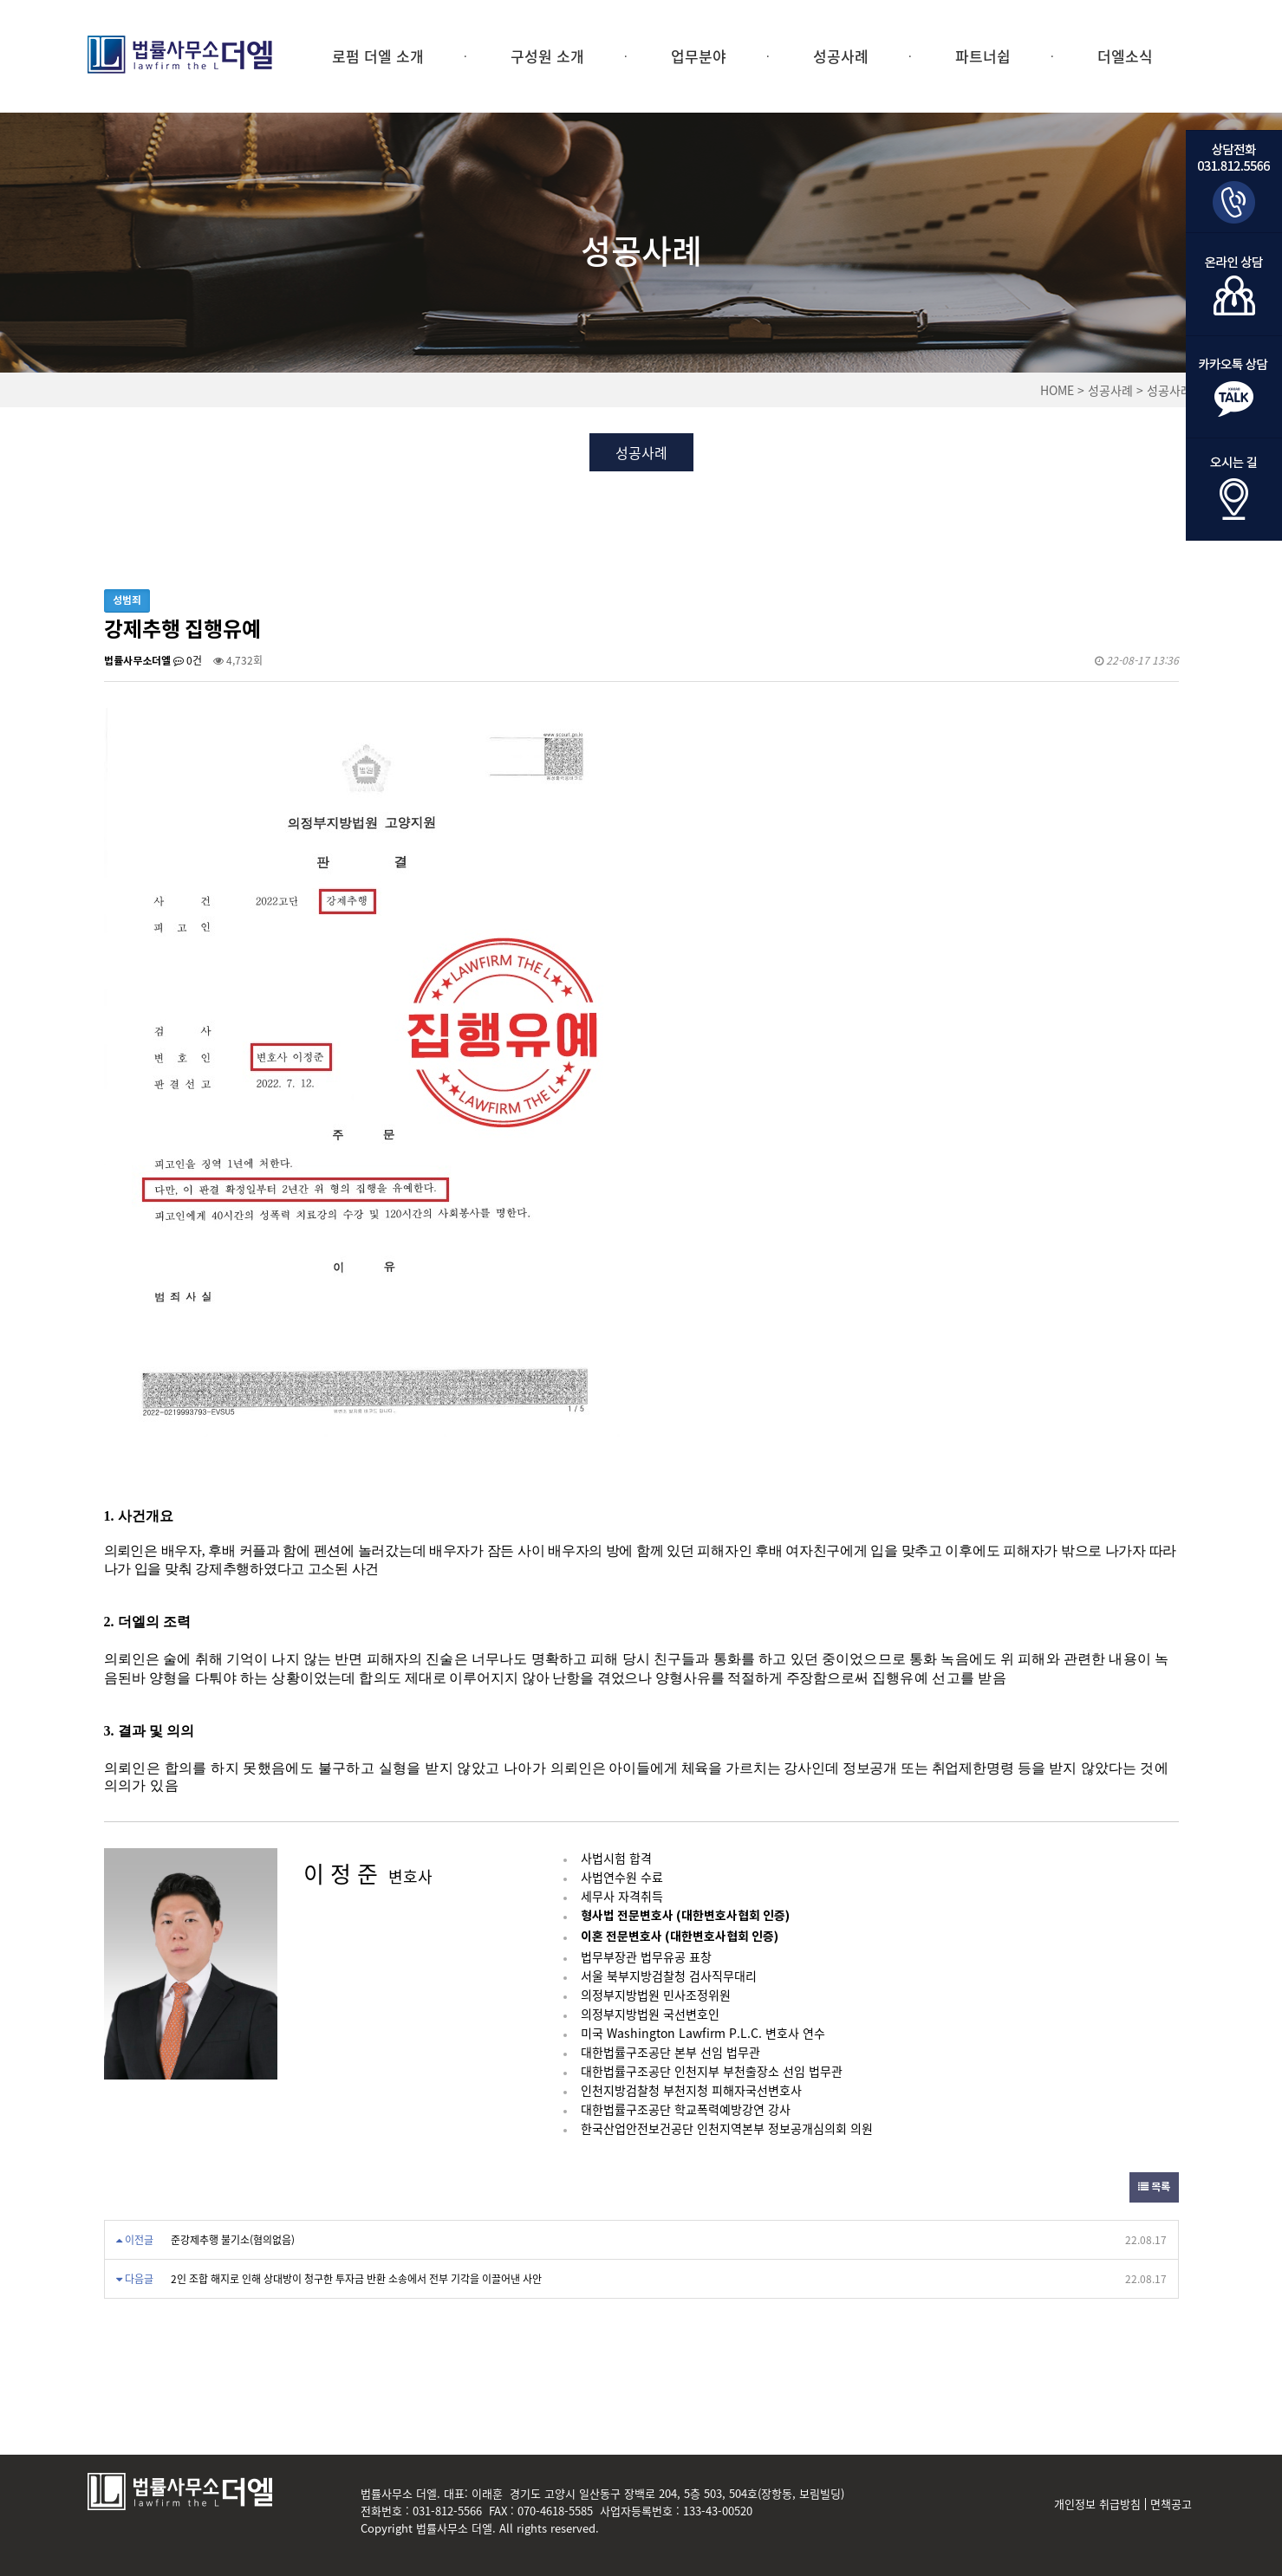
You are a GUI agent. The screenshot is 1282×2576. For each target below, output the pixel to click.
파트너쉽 (983, 56)
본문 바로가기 (0, 0)
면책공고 (1171, 2504)
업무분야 (698, 56)
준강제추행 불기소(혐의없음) (233, 2240)
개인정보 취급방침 (1097, 2504)
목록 (1154, 2187)
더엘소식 (1125, 56)
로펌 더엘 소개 (378, 56)
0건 (187, 660)
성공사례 (841, 56)
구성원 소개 (547, 56)
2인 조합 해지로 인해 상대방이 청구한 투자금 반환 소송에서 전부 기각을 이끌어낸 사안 (356, 2279)
